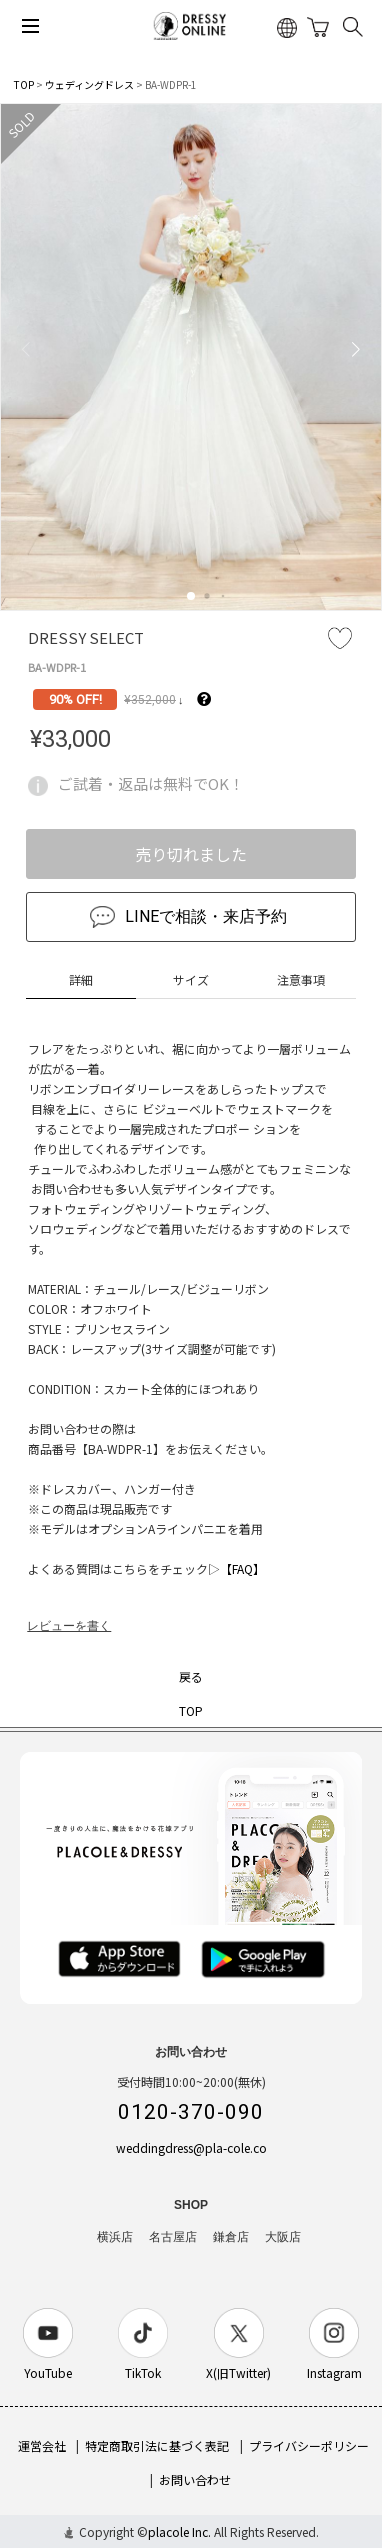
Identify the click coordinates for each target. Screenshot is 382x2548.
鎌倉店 (231, 2237)
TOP (24, 84)
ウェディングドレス (89, 84)
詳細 (81, 979)
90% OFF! (75, 699)
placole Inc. (179, 2531)
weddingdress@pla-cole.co (191, 2147)
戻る (191, 1676)
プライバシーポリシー (309, 2445)
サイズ (191, 979)
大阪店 (283, 2237)
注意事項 (301, 979)
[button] (191, 596)
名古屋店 (173, 2237)
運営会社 (42, 2445)
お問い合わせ (195, 2479)
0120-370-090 (191, 2112)
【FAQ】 (242, 1568)
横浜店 (115, 2237)
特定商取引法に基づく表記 (157, 2445)
